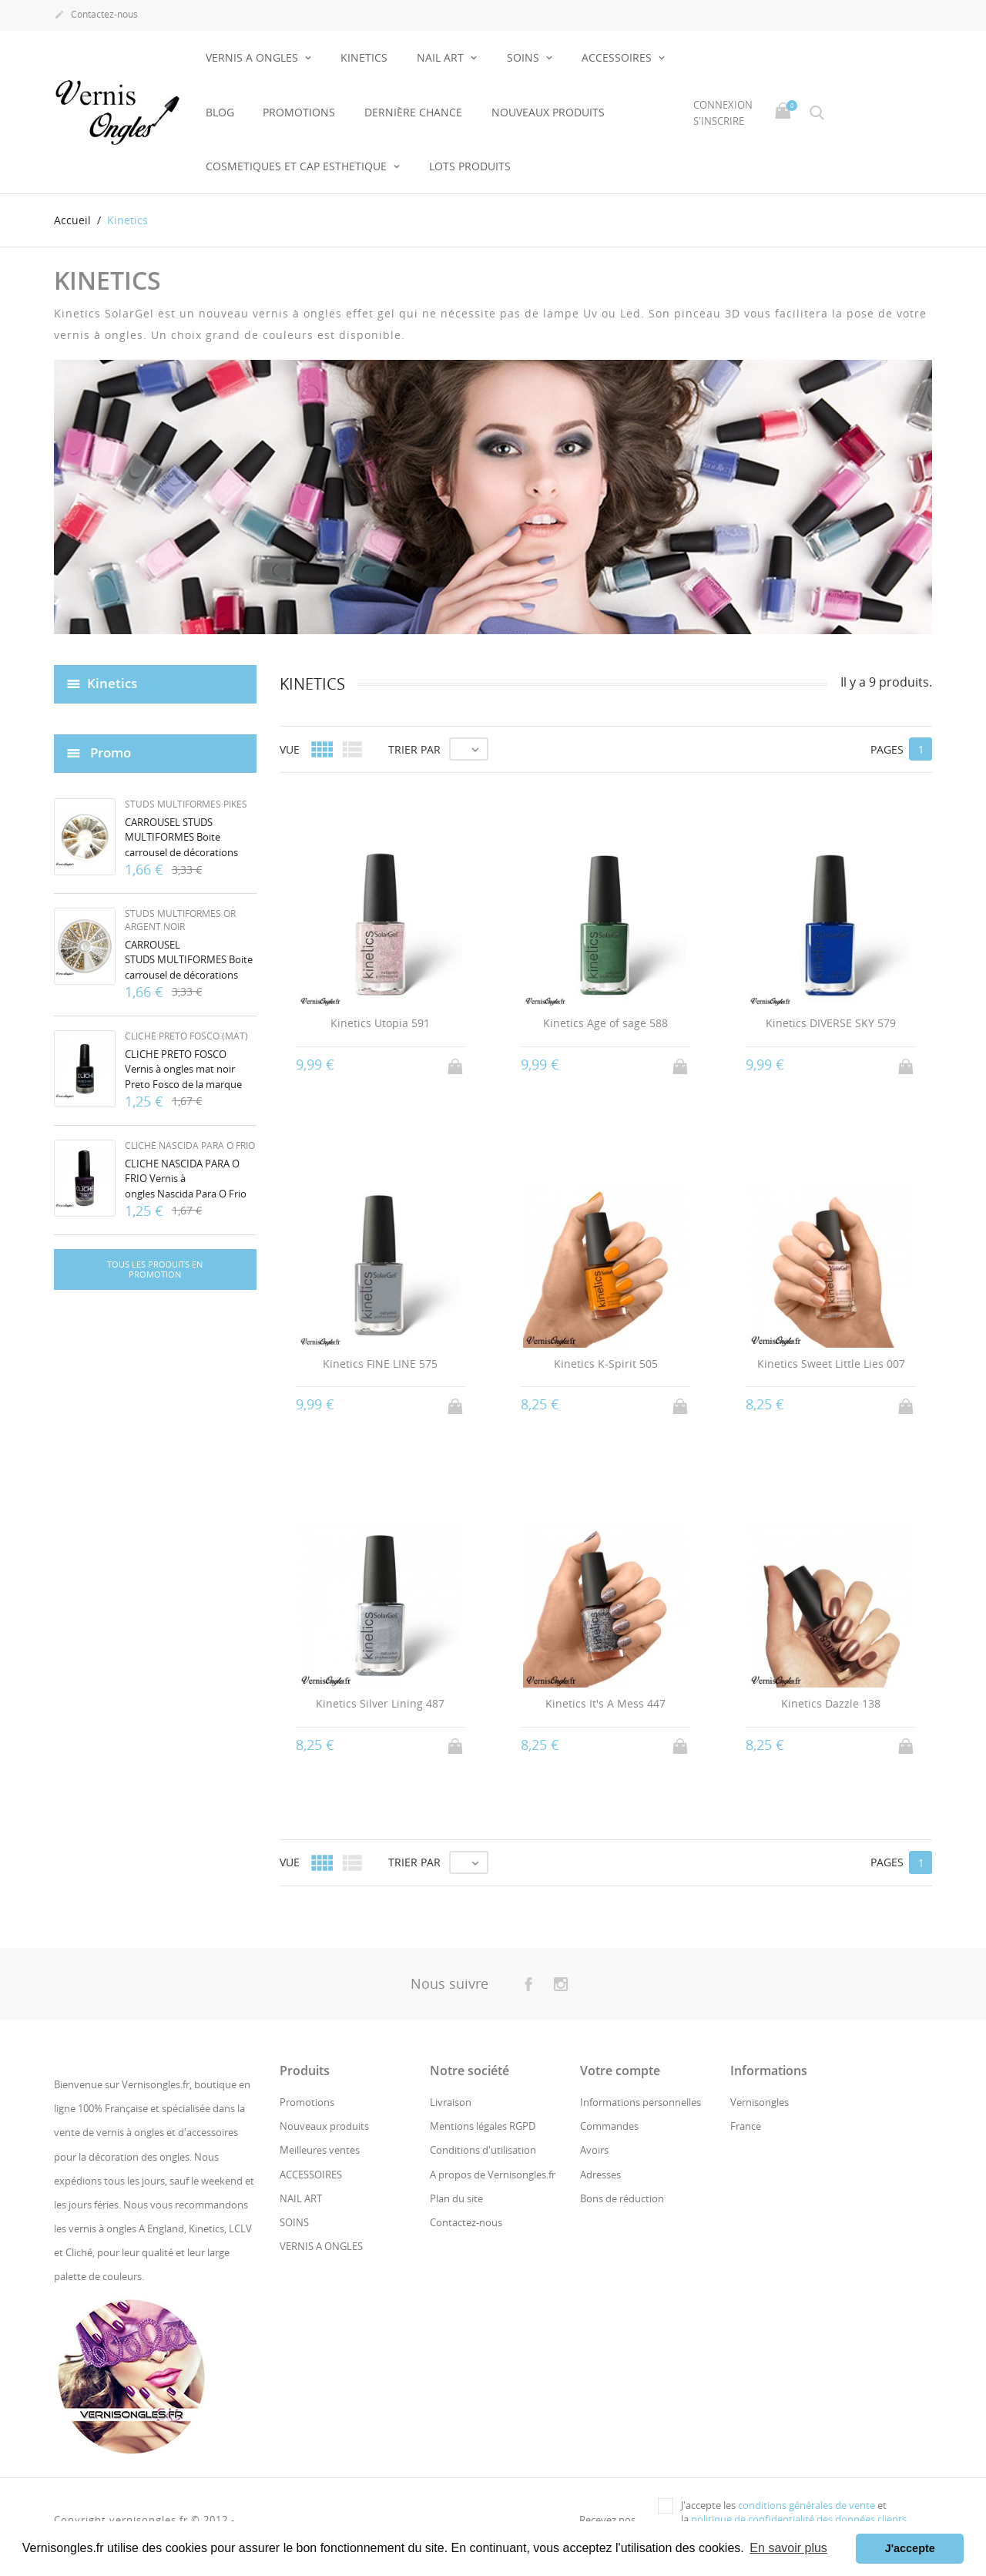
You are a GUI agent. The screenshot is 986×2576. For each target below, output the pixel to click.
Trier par (414, 749)
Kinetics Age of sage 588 (605, 1023)
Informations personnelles (640, 2102)
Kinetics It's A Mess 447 (605, 1703)
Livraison (450, 2102)
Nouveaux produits (324, 2126)
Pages (887, 749)
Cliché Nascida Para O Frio (190, 1145)
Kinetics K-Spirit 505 (606, 1363)
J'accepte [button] (910, 2548)
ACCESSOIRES (618, 57)
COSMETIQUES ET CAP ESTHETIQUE (298, 166)
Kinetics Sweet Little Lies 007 (831, 1363)
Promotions (299, 112)
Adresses (600, 2174)
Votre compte (620, 2070)
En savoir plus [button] (788, 2547)
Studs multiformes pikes (186, 804)
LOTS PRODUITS (470, 166)
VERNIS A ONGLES (253, 57)
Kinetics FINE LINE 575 (380, 1363)
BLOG (220, 112)
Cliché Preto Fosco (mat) (186, 1036)
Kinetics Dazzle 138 (830, 1703)
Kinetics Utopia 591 (380, 1023)
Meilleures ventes (320, 2150)
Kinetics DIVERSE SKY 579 (831, 1023)
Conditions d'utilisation (483, 2150)
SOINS (524, 57)
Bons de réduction (622, 2198)
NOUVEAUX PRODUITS (548, 112)
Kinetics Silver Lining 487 (380, 1703)
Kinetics (112, 683)
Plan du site (456, 2198)
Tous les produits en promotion (155, 1269)
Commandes (609, 2126)
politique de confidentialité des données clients (799, 2519)
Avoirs (594, 2150)
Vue (290, 749)
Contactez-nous (96, 15)
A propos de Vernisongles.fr (492, 2174)
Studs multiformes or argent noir (180, 920)
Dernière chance (413, 112)
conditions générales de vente (806, 2505)
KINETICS (363, 57)
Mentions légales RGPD (482, 2126)
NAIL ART (442, 57)
